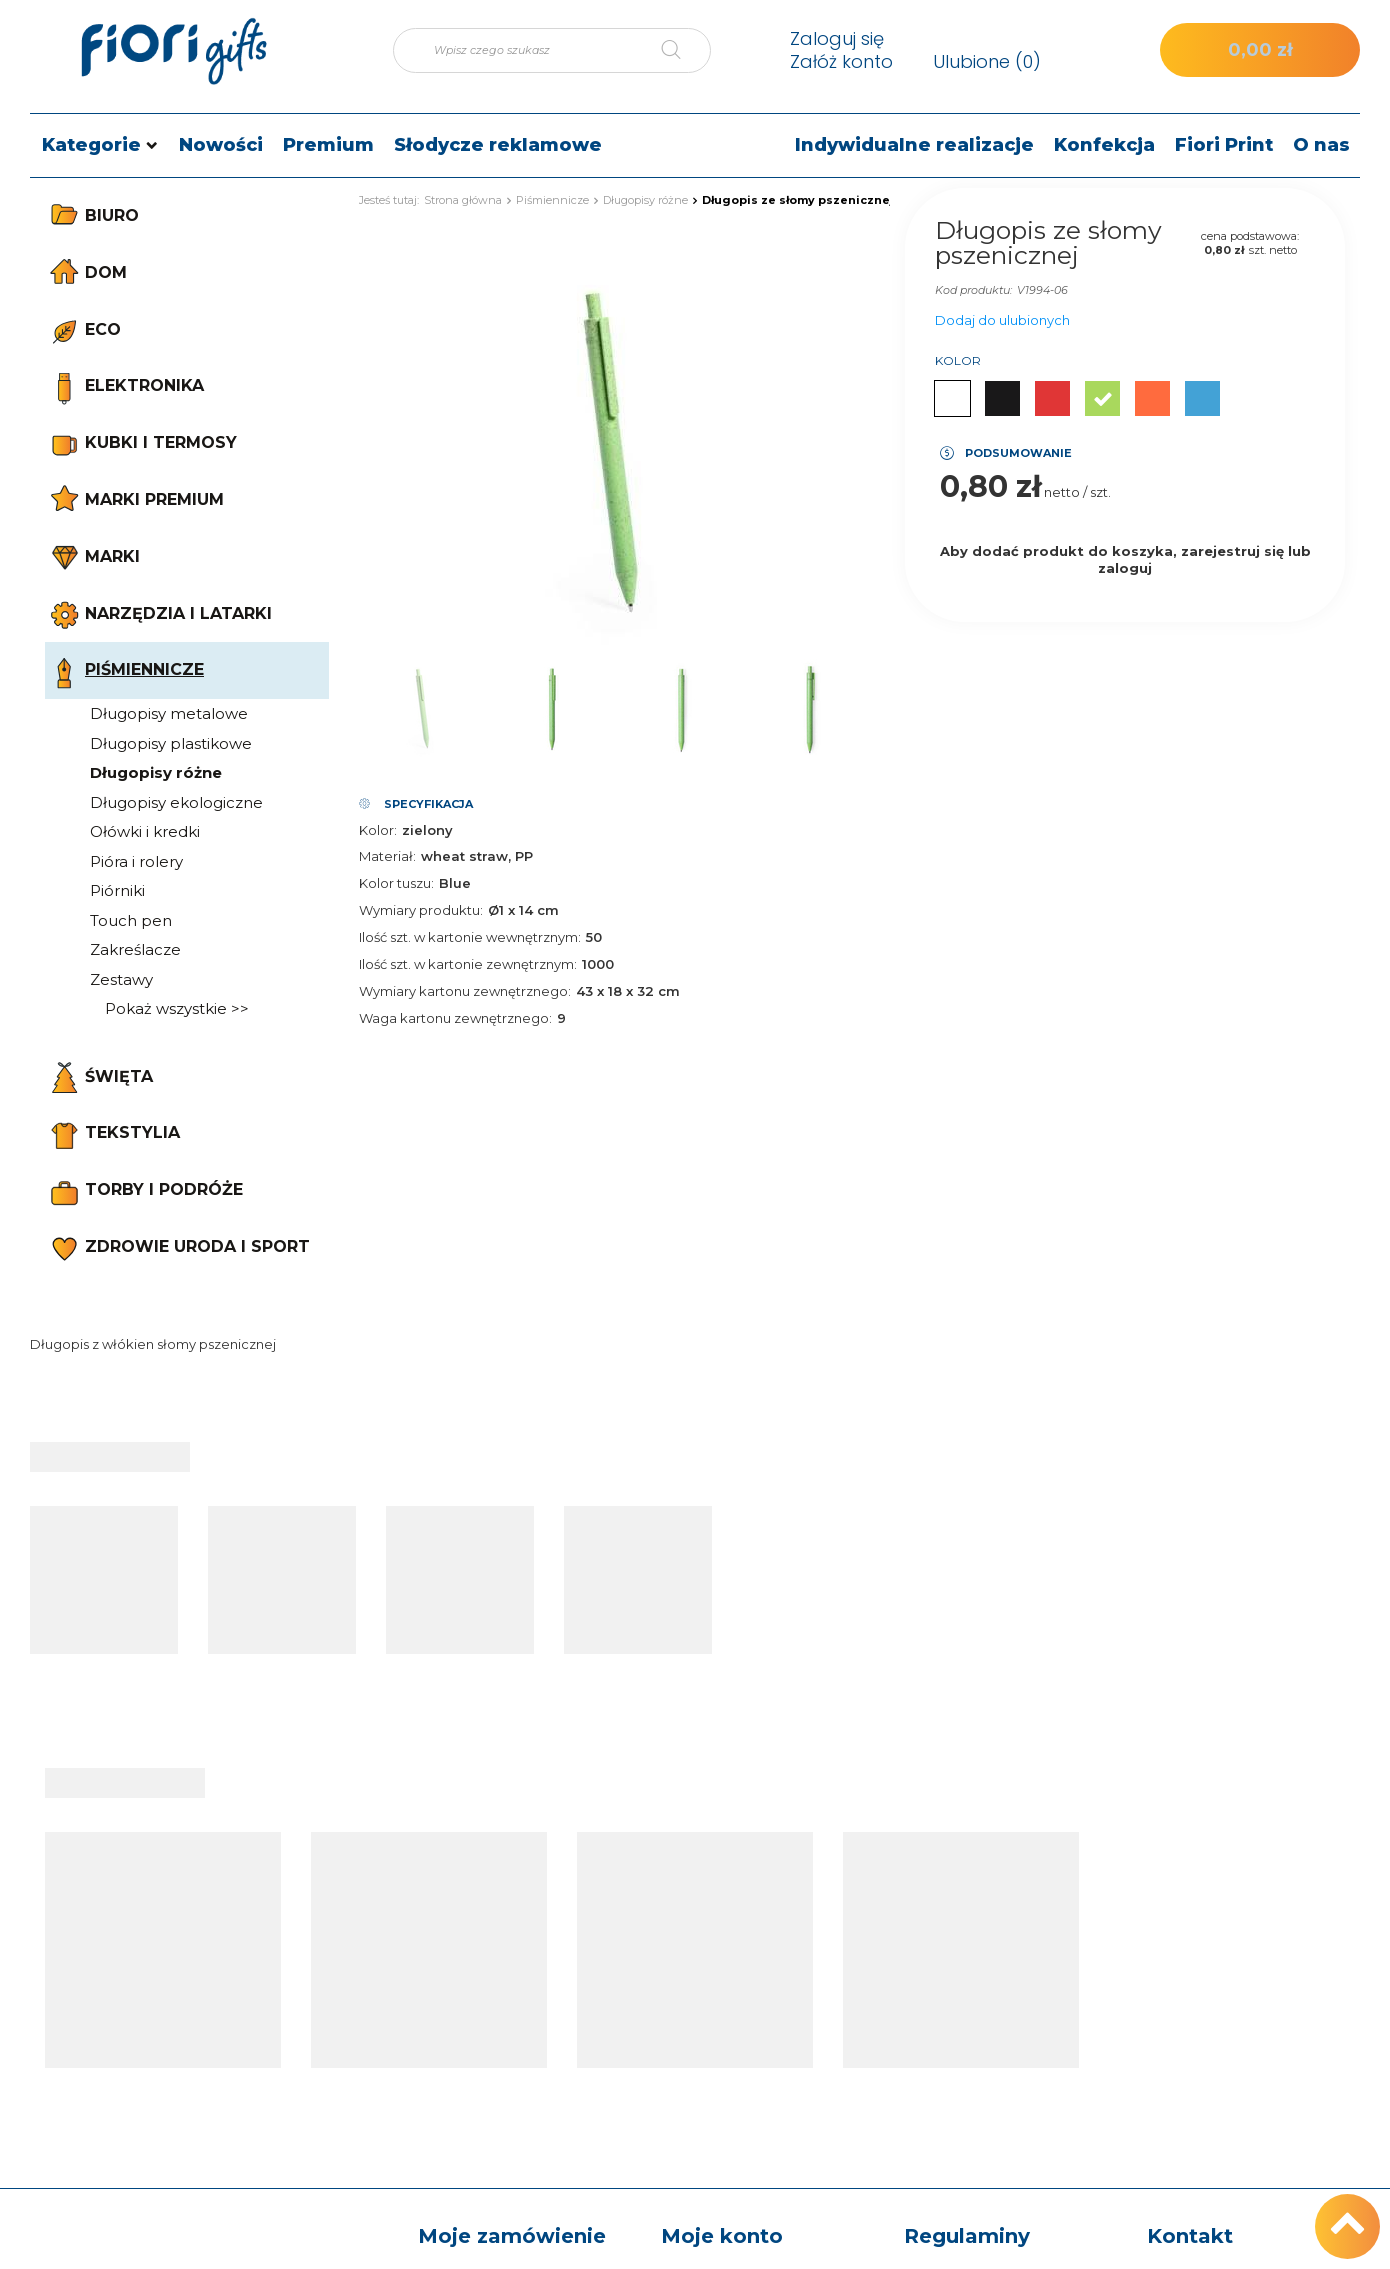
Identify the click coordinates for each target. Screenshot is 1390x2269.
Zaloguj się (837, 38)
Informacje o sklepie (974, 1951)
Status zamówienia (484, 1951)
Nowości (221, 145)
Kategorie (91, 145)
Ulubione (987, 61)
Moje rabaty (702, 2079)
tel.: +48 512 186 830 (1217, 1951)
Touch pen (131, 920)
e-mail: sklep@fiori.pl (1218, 1983)
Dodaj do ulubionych (1002, 320)
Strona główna (463, 200)
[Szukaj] (686, 50)
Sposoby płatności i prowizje (971, 2023)
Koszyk (686, 1983)
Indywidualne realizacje (914, 145)
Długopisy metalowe (169, 713)
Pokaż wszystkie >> (177, 1008)
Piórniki (117, 890)
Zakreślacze (135, 949)
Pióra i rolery (136, 861)
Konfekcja (1104, 145)
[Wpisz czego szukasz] (552, 50)
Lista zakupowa (715, 2015)
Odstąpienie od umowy (985, 2127)
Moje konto (722, 1908)
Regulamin (942, 2064)
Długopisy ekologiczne (176, 802)
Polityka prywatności (976, 2095)
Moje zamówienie (512, 1908)
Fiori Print (1224, 145)
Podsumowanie (1018, 453)
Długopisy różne (156, 772)
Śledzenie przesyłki (484, 1983)
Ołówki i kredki (145, 831)
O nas (1321, 145)
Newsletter (700, 2110)
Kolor (958, 360)
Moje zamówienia (722, 1951)
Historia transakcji (721, 2047)
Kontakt (1190, 1908)
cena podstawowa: (1250, 236)
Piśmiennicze (552, 200)
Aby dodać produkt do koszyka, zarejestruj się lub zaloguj (1125, 559)
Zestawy (121, 979)
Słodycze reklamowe (498, 145)
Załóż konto (841, 61)
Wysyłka (933, 1983)
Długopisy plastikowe (171, 743)
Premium (328, 145)
